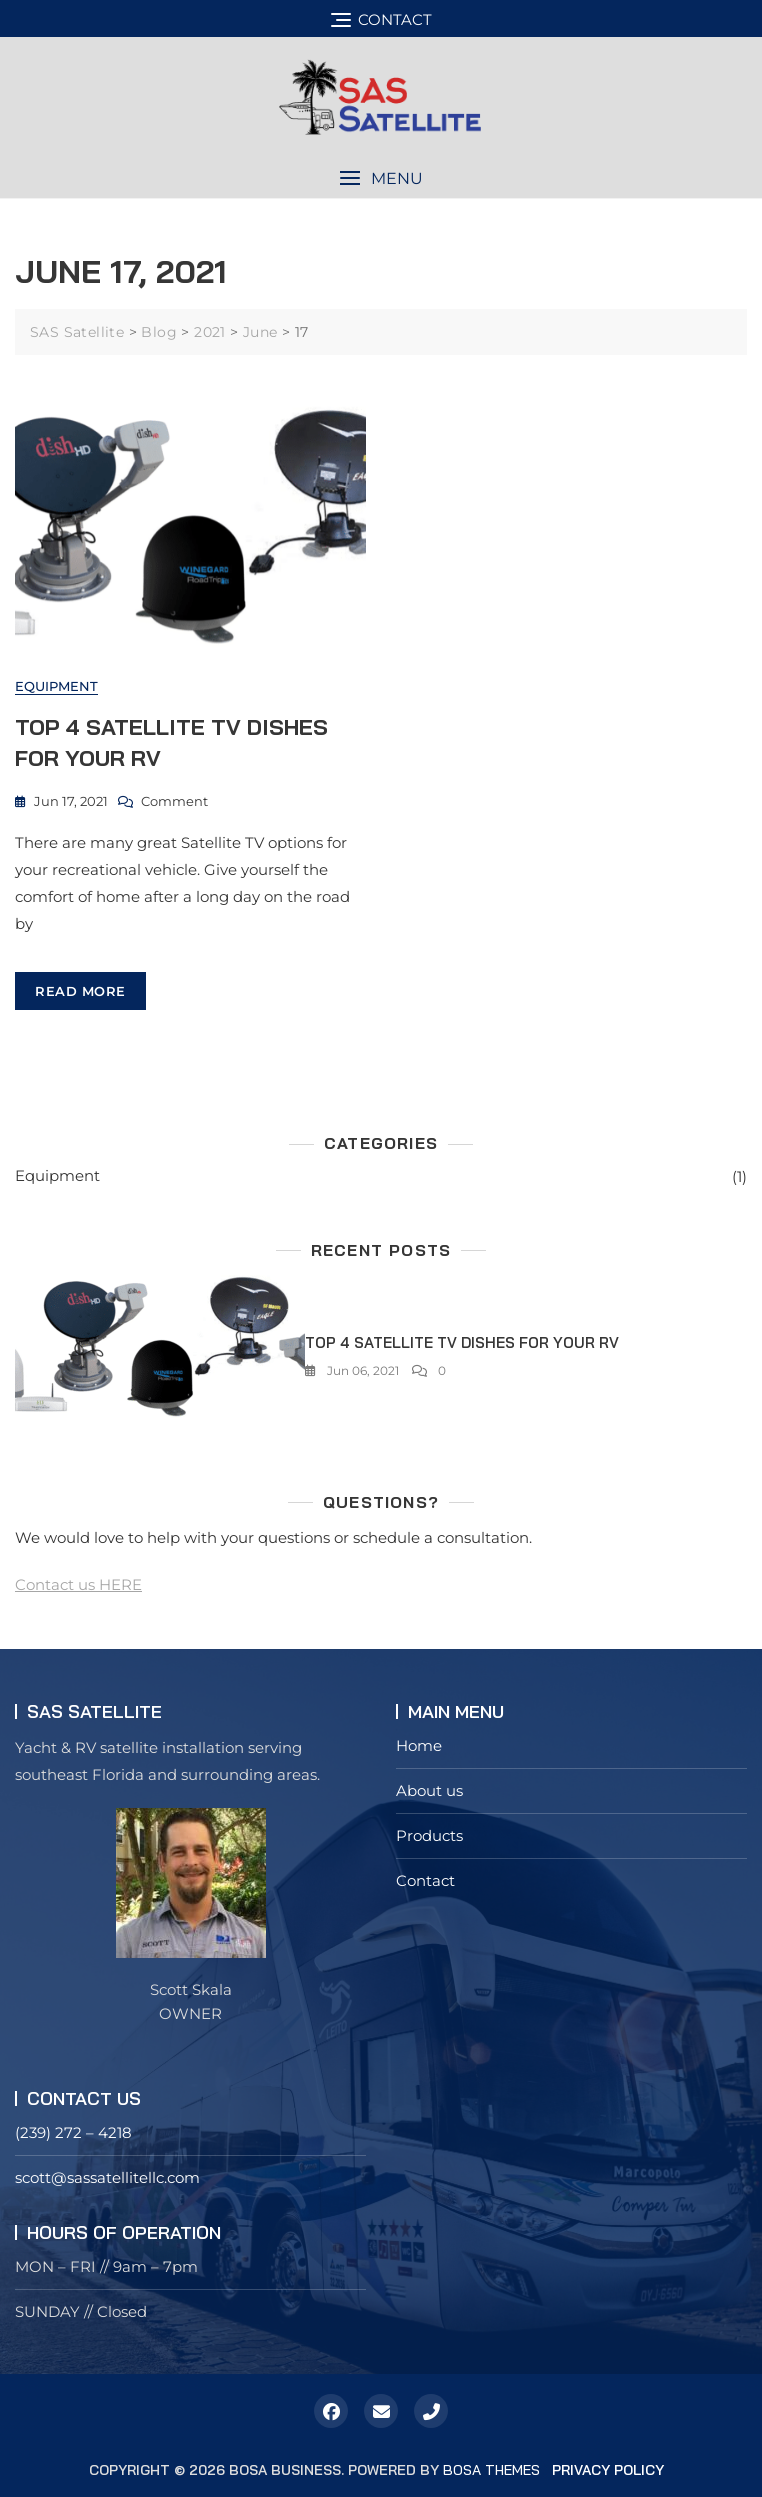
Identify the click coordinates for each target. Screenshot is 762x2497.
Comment (174, 801)
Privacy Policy (608, 2470)
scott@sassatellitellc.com (107, 2177)
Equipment (56, 686)
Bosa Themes (491, 2470)
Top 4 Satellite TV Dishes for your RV (462, 1342)
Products (429, 1835)
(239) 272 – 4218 (73, 2132)
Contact (425, 1880)
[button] (381, 178)
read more (80, 991)
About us (429, 1790)
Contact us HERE (78, 1584)
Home (419, 1745)
